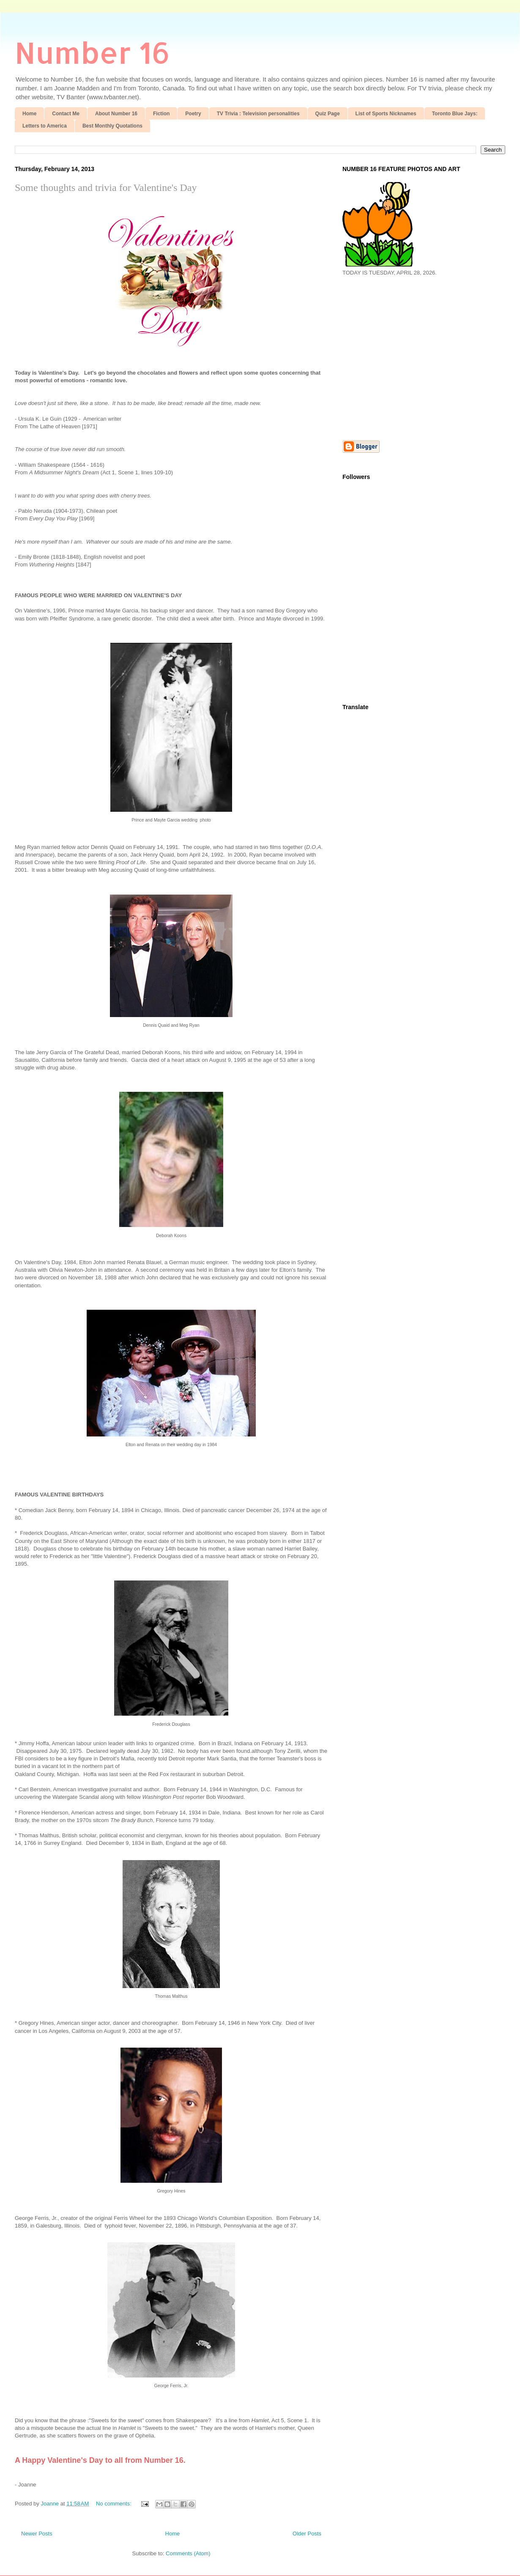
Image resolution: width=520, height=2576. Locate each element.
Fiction (161, 114)
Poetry (193, 114)
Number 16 (92, 52)
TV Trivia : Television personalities (258, 114)
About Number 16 (116, 114)
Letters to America (44, 126)
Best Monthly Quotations (112, 126)
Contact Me (65, 114)
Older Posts (307, 2533)
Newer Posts (36, 2533)
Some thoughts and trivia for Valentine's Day (106, 187)
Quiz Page (327, 114)
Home (29, 114)
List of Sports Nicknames (386, 114)
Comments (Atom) (188, 2553)
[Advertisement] (413, 357)
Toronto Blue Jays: (455, 114)
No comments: (114, 2503)
